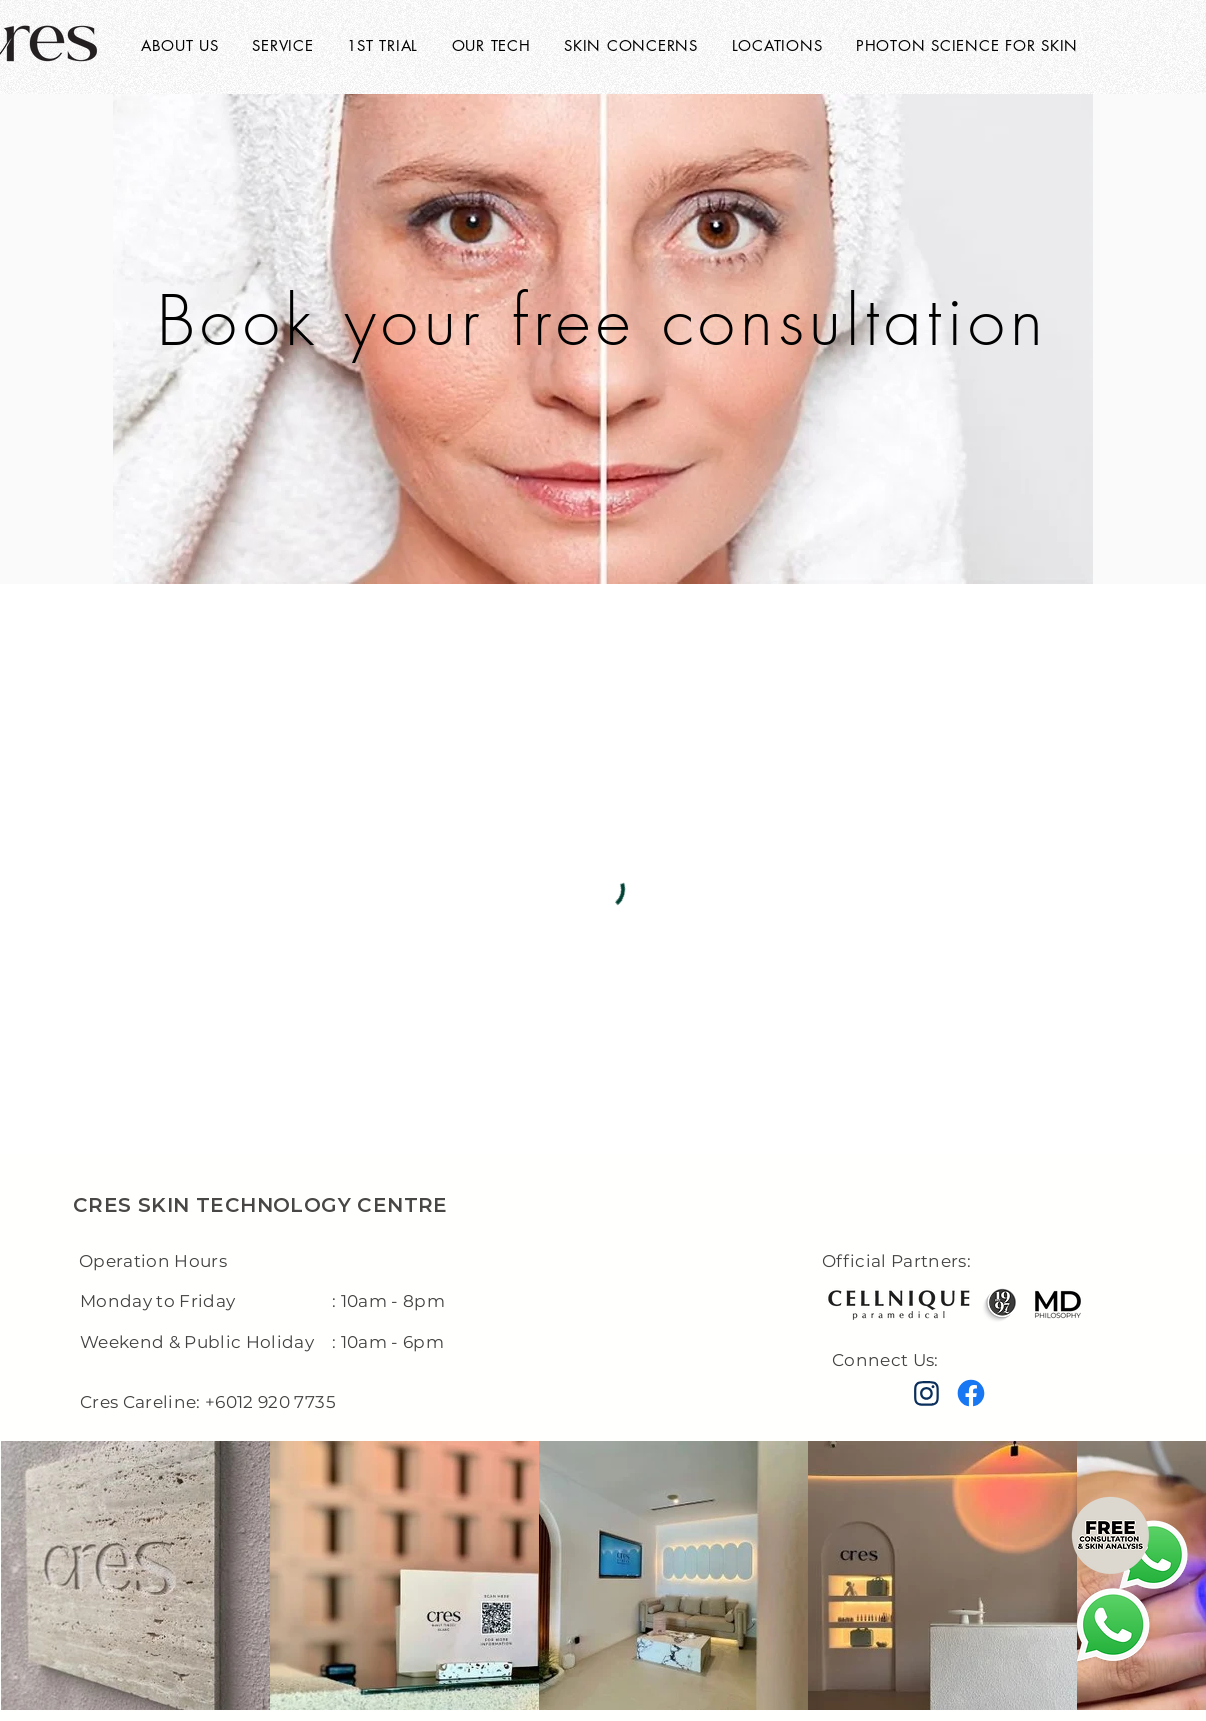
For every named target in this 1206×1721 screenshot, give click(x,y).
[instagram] (926, 1394)
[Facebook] (971, 1393)
